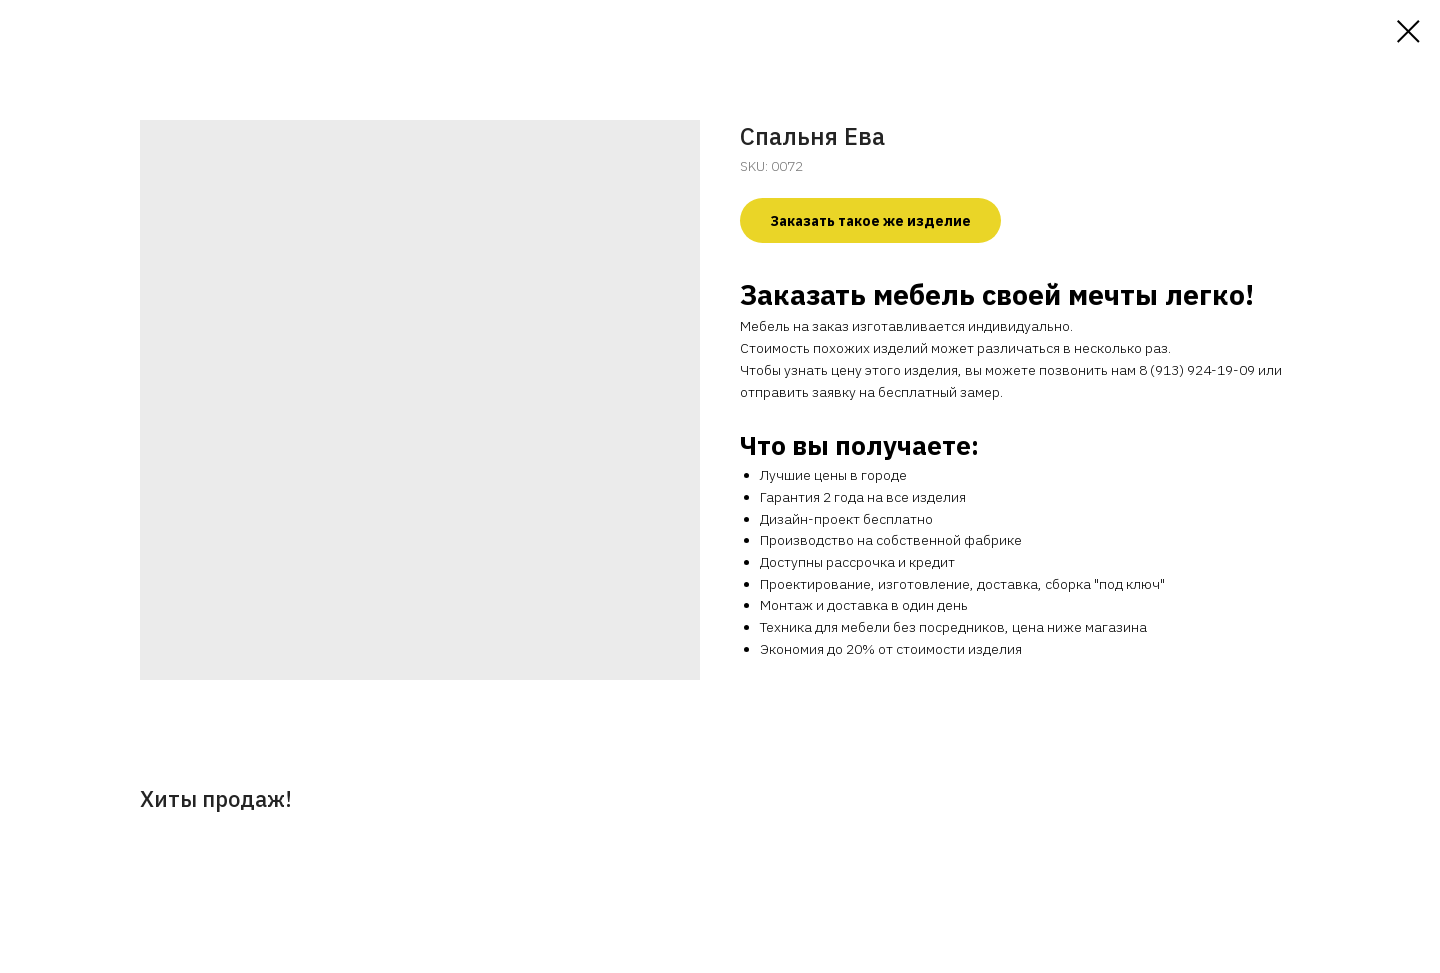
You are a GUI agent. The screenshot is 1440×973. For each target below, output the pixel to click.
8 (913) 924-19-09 (1197, 370)
